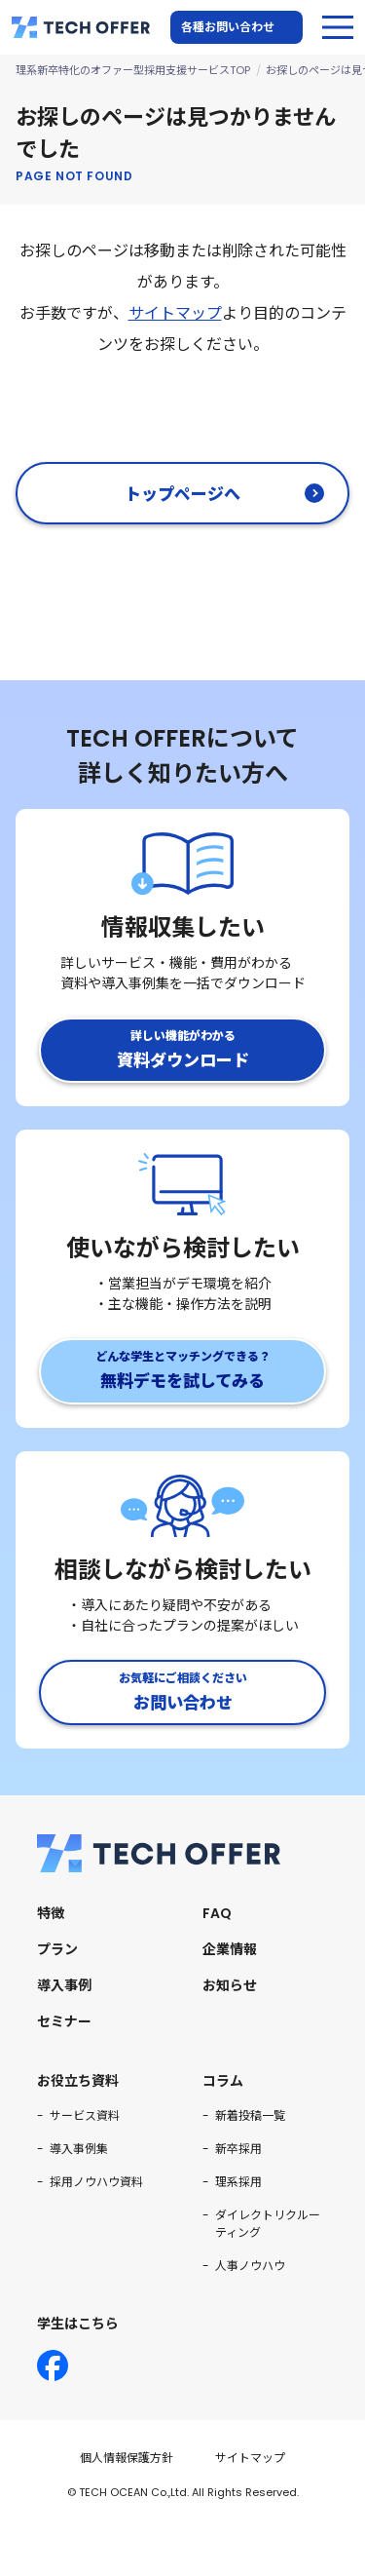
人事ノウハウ (250, 2265)
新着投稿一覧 (250, 2115)
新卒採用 (238, 2148)
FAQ (217, 1913)
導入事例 (64, 1985)
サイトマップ (175, 313)
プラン (57, 1949)
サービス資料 (85, 2115)
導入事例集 (79, 2148)
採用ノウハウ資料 (96, 2181)
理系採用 (238, 2181)
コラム (222, 2081)
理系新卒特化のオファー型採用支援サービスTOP (133, 70)
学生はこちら (78, 2323)
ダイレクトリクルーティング (267, 2224)
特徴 (50, 1913)
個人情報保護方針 (126, 2457)
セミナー (64, 2021)
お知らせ (229, 1985)
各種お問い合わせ (227, 27)
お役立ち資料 (78, 2081)
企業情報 (229, 1949)
